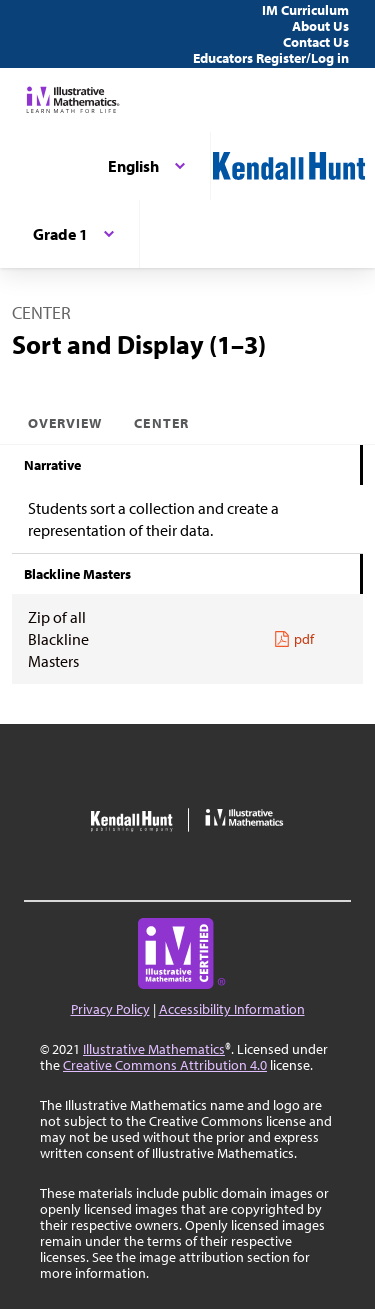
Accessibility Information (232, 1009)
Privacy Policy (110, 1009)
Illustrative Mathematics (154, 1049)
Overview (65, 423)
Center (161, 423)
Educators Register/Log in (271, 58)
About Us (320, 26)
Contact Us (316, 42)
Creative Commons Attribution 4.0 (165, 1065)
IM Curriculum (305, 10)
